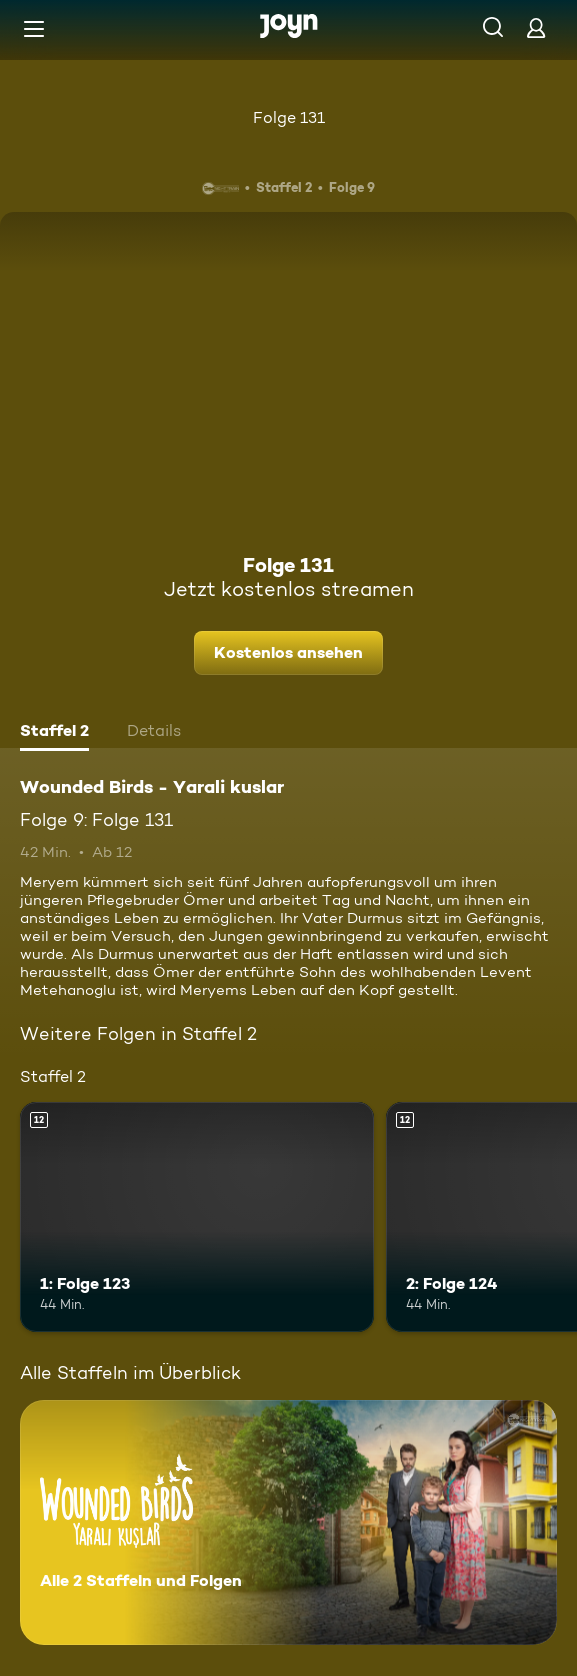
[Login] (536, 27)
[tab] (54, 733)
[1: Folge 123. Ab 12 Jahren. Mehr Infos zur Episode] (197, 1217)
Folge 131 (289, 117)
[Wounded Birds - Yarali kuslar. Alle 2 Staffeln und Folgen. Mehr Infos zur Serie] (288, 1522)
